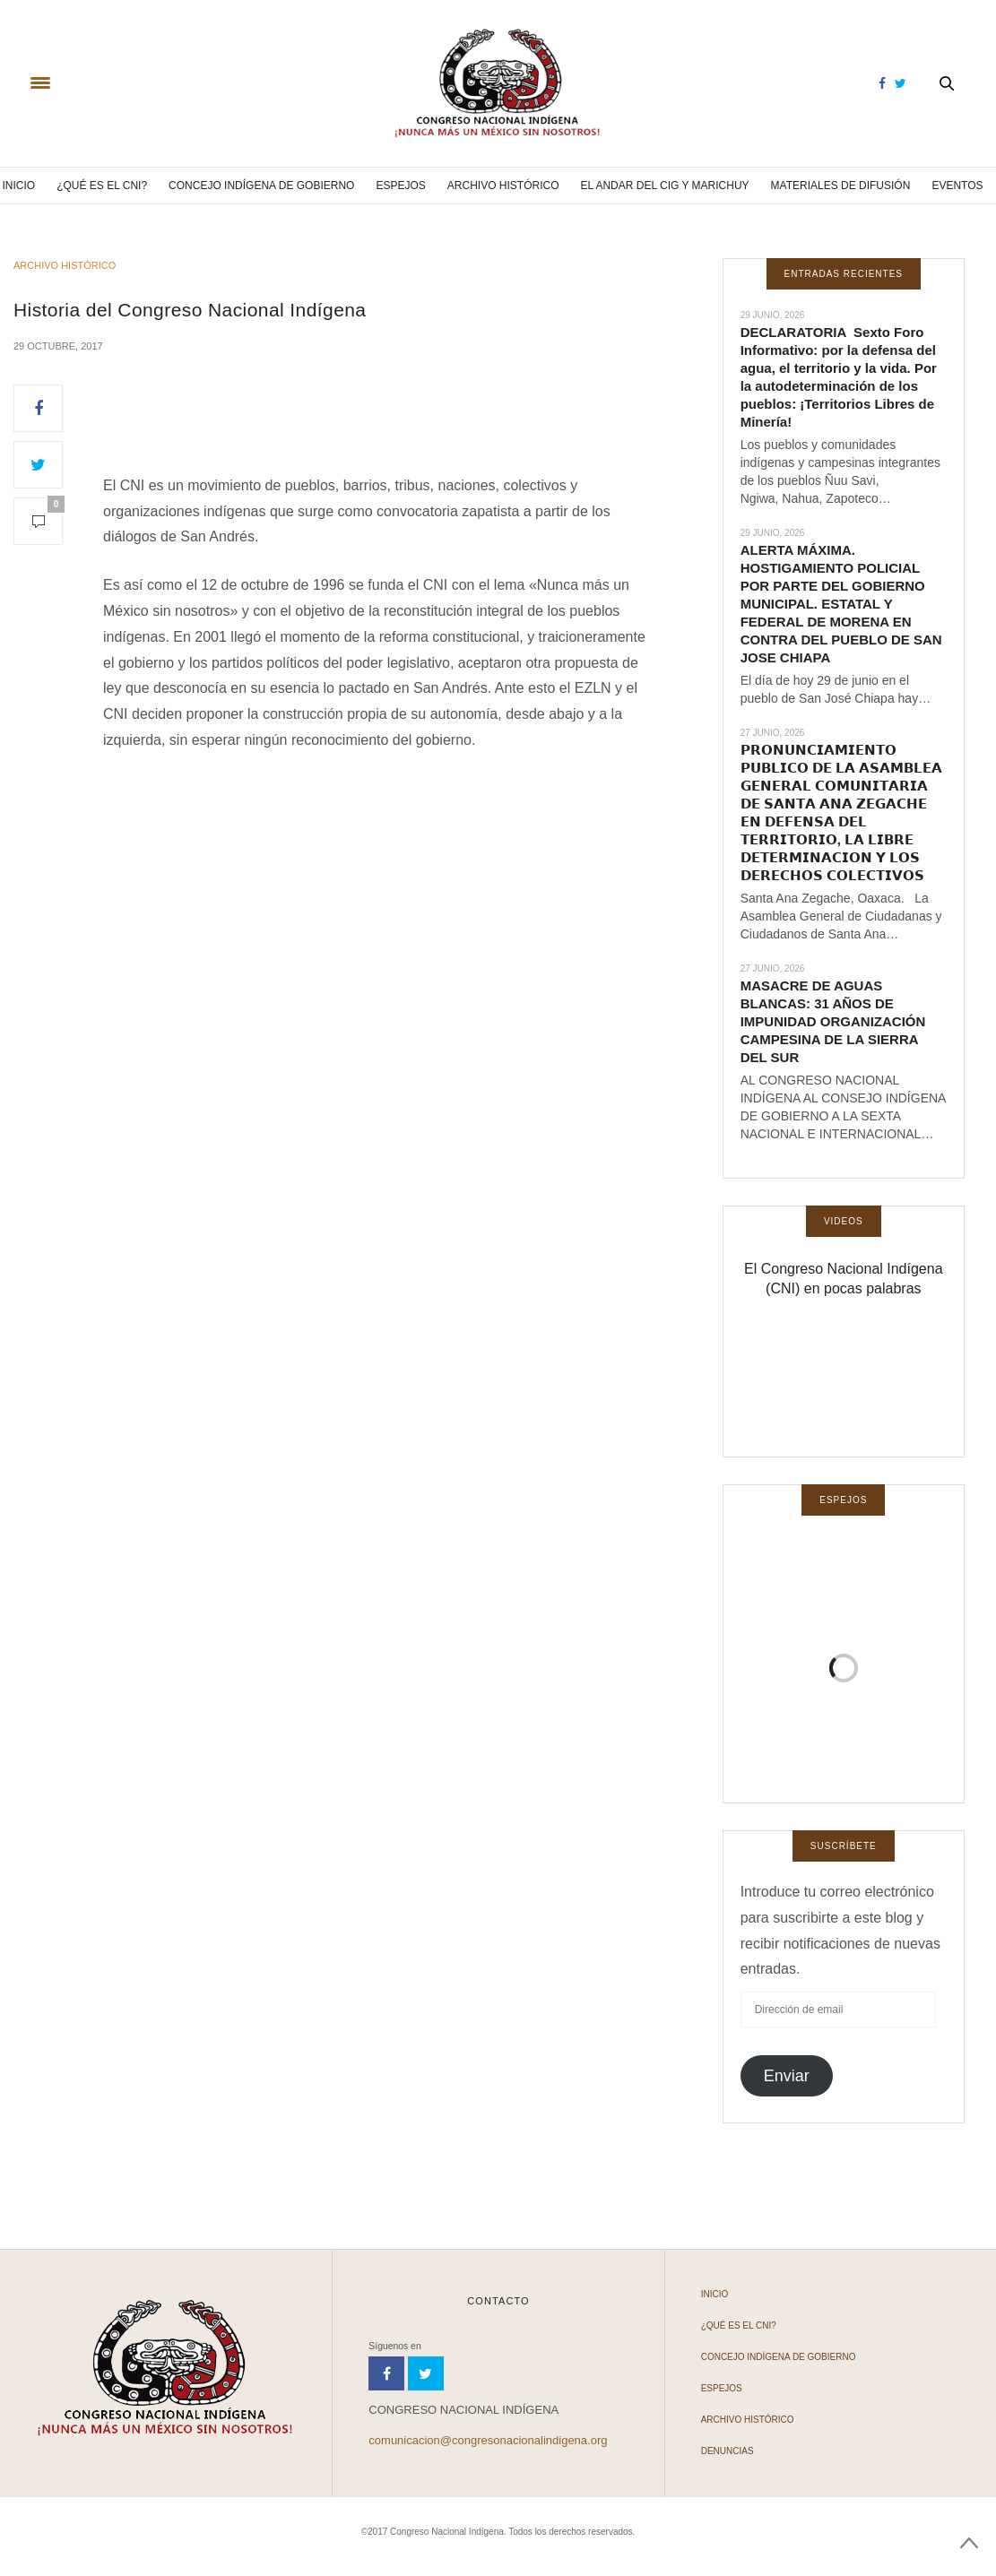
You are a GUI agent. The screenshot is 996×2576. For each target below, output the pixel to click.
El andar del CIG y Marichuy (665, 185)
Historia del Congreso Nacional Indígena (189, 309)
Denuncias (727, 2451)
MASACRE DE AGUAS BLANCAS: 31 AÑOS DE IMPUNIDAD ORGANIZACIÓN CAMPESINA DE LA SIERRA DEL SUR (833, 1021)
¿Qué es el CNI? (101, 185)
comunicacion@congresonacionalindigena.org (487, 2440)
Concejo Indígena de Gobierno (261, 185)
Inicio (18, 185)
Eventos (957, 185)
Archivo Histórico (503, 185)
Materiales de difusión (841, 185)
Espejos (400, 185)
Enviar (787, 2076)
